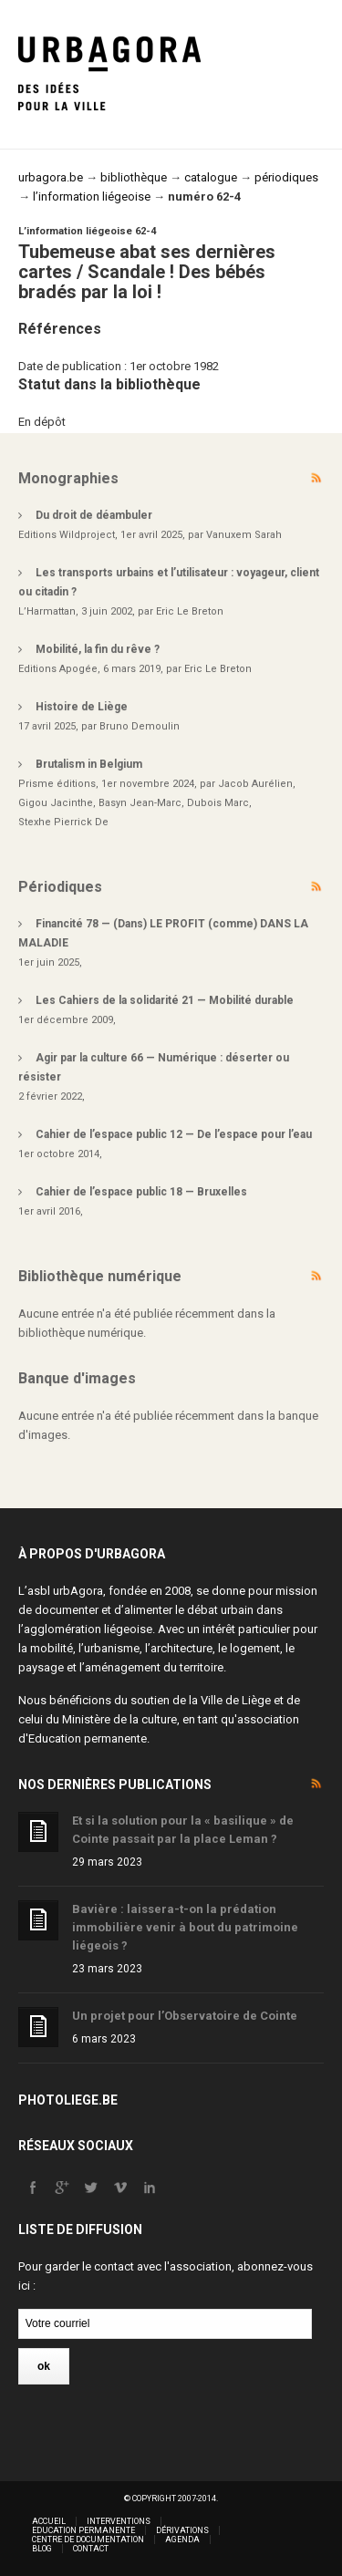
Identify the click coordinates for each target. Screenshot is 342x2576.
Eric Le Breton (189, 611)
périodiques (286, 177)
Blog (42, 2548)
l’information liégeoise (91, 196)
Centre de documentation (88, 2539)
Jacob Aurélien (255, 784)
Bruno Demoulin (139, 726)
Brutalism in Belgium (89, 764)
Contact (91, 2548)
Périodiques (60, 886)
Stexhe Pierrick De (63, 822)
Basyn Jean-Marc (139, 803)
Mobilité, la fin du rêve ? (98, 649)
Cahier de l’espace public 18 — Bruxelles (141, 1191)
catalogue (210, 177)
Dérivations (182, 2530)
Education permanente (87, 1738)
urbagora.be (50, 177)
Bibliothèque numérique (99, 1276)
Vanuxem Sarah (244, 535)
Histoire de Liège (82, 706)
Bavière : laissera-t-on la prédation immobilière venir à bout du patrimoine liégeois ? (185, 1927)
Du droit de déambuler (94, 515)
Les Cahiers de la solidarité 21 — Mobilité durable (165, 1000)
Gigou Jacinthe (55, 803)
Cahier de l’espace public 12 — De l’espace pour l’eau (174, 1134)
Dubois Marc (218, 803)
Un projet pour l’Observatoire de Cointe (184, 2016)
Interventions (118, 2521)
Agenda (182, 2539)
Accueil (49, 2521)
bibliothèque (133, 177)
